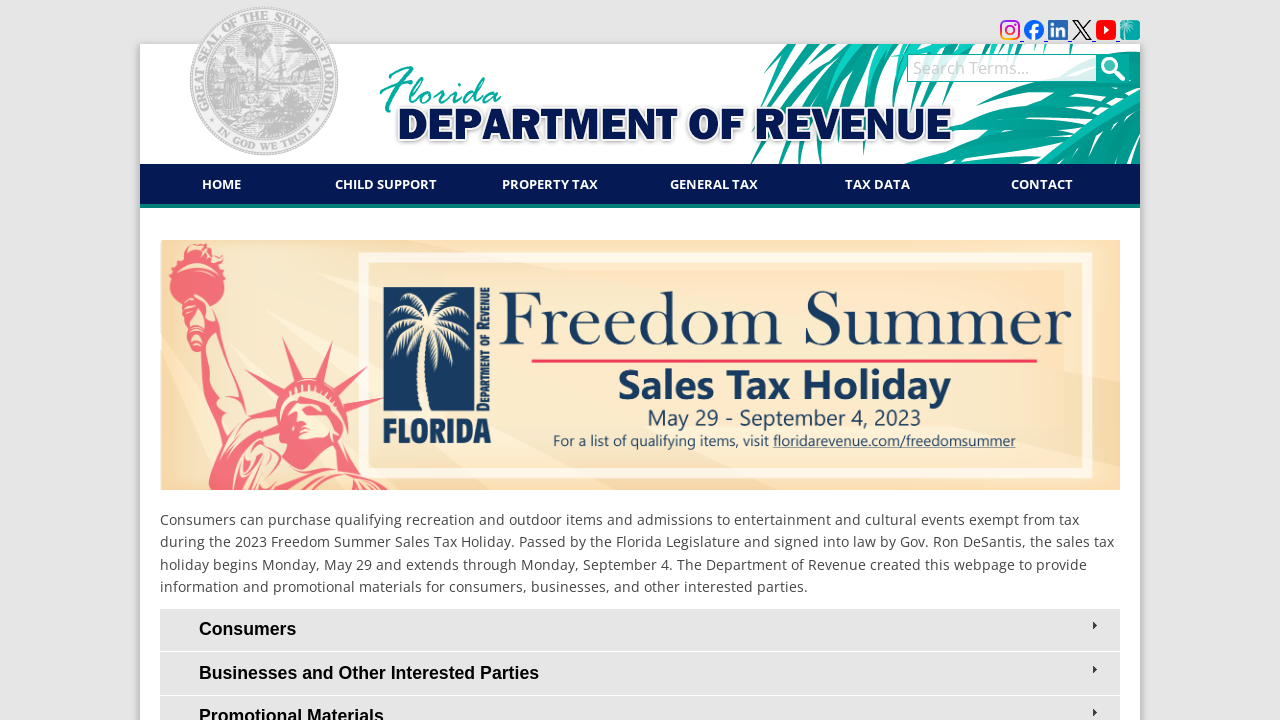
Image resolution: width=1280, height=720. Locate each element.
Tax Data (877, 184)
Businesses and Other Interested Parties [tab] (650, 672)
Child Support (386, 184)
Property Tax (550, 184)
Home (221, 184)
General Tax (714, 184)
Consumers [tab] (650, 628)
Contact (1042, 184)
